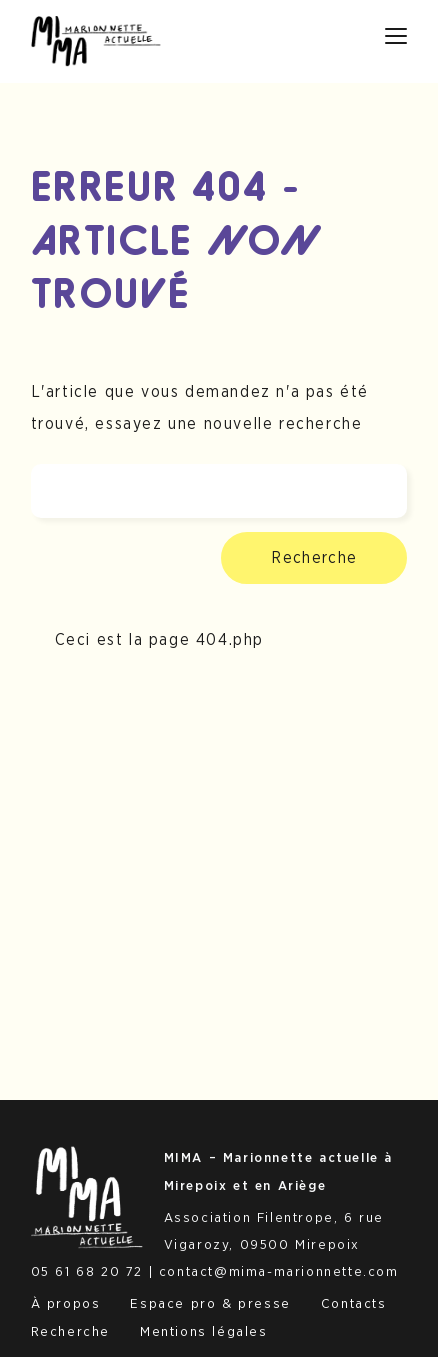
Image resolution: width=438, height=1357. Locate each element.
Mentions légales (204, 1332)
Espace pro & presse (210, 1304)
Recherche (314, 558)
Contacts (354, 1304)
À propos (66, 1304)
